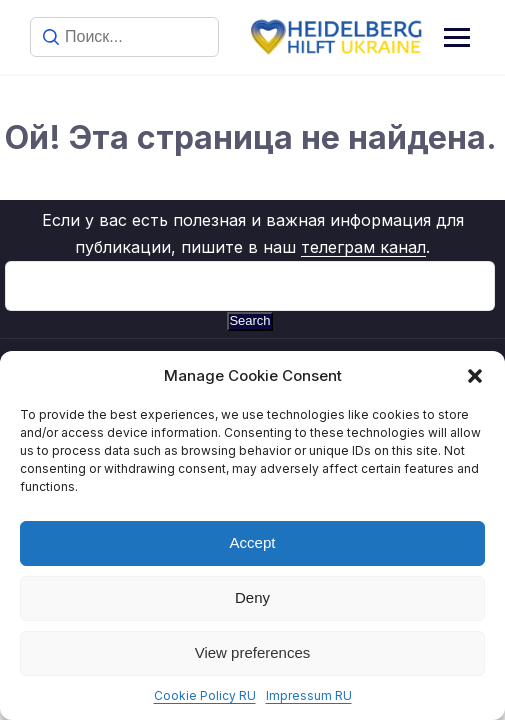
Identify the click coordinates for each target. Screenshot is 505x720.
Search (249, 320)
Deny (252, 597)
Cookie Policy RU (205, 695)
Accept (253, 542)
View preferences (253, 652)
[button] (475, 376)
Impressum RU (309, 695)
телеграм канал (363, 247)
